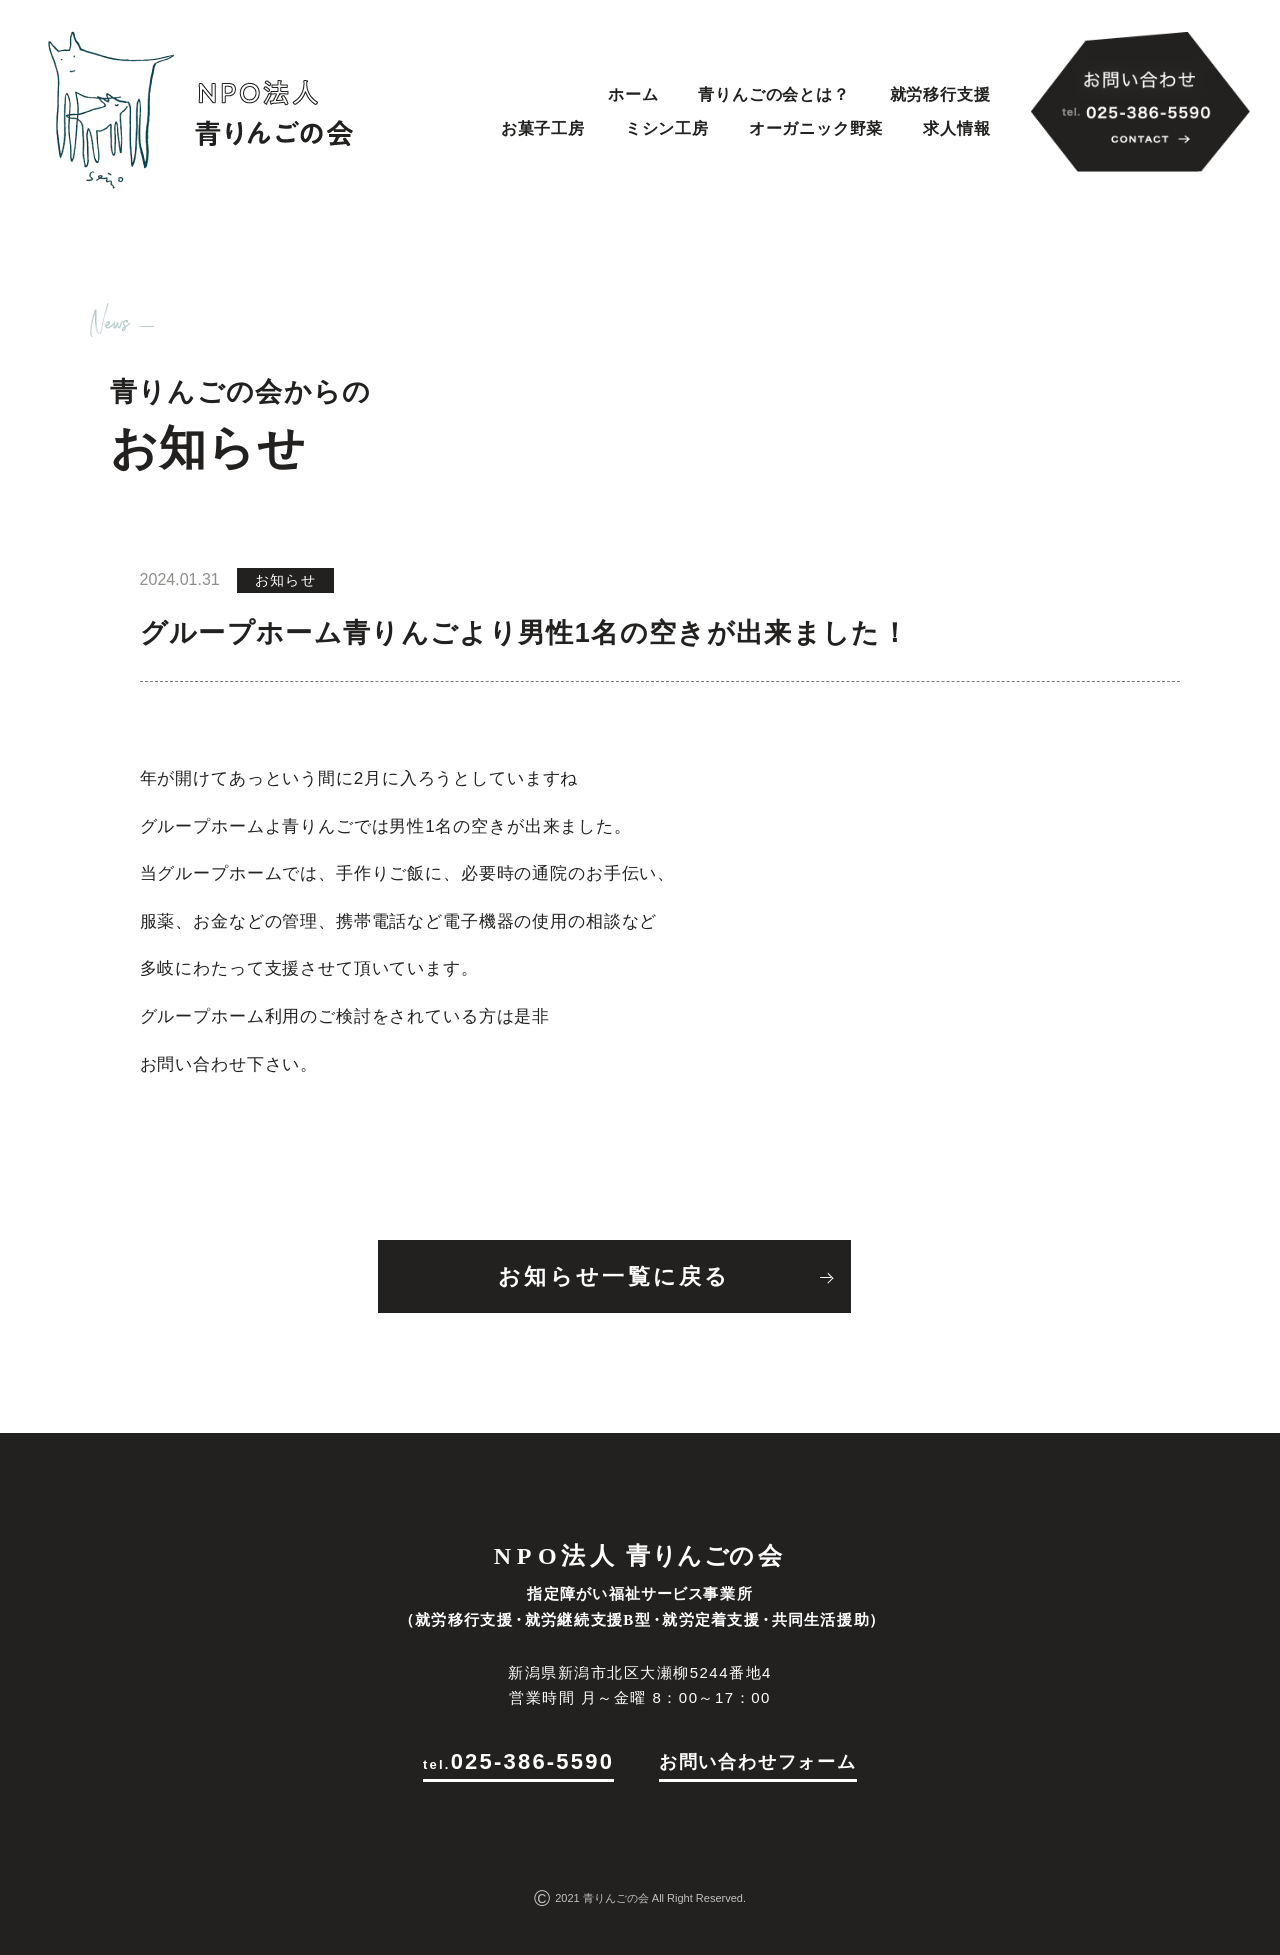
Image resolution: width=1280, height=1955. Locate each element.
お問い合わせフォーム (758, 1762)
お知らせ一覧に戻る (614, 1276)
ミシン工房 (667, 128)
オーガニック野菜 (816, 128)
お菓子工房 (543, 128)
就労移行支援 (940, 94)
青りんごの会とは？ (773, 94)
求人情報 (956, 128)
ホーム (633, 94)
